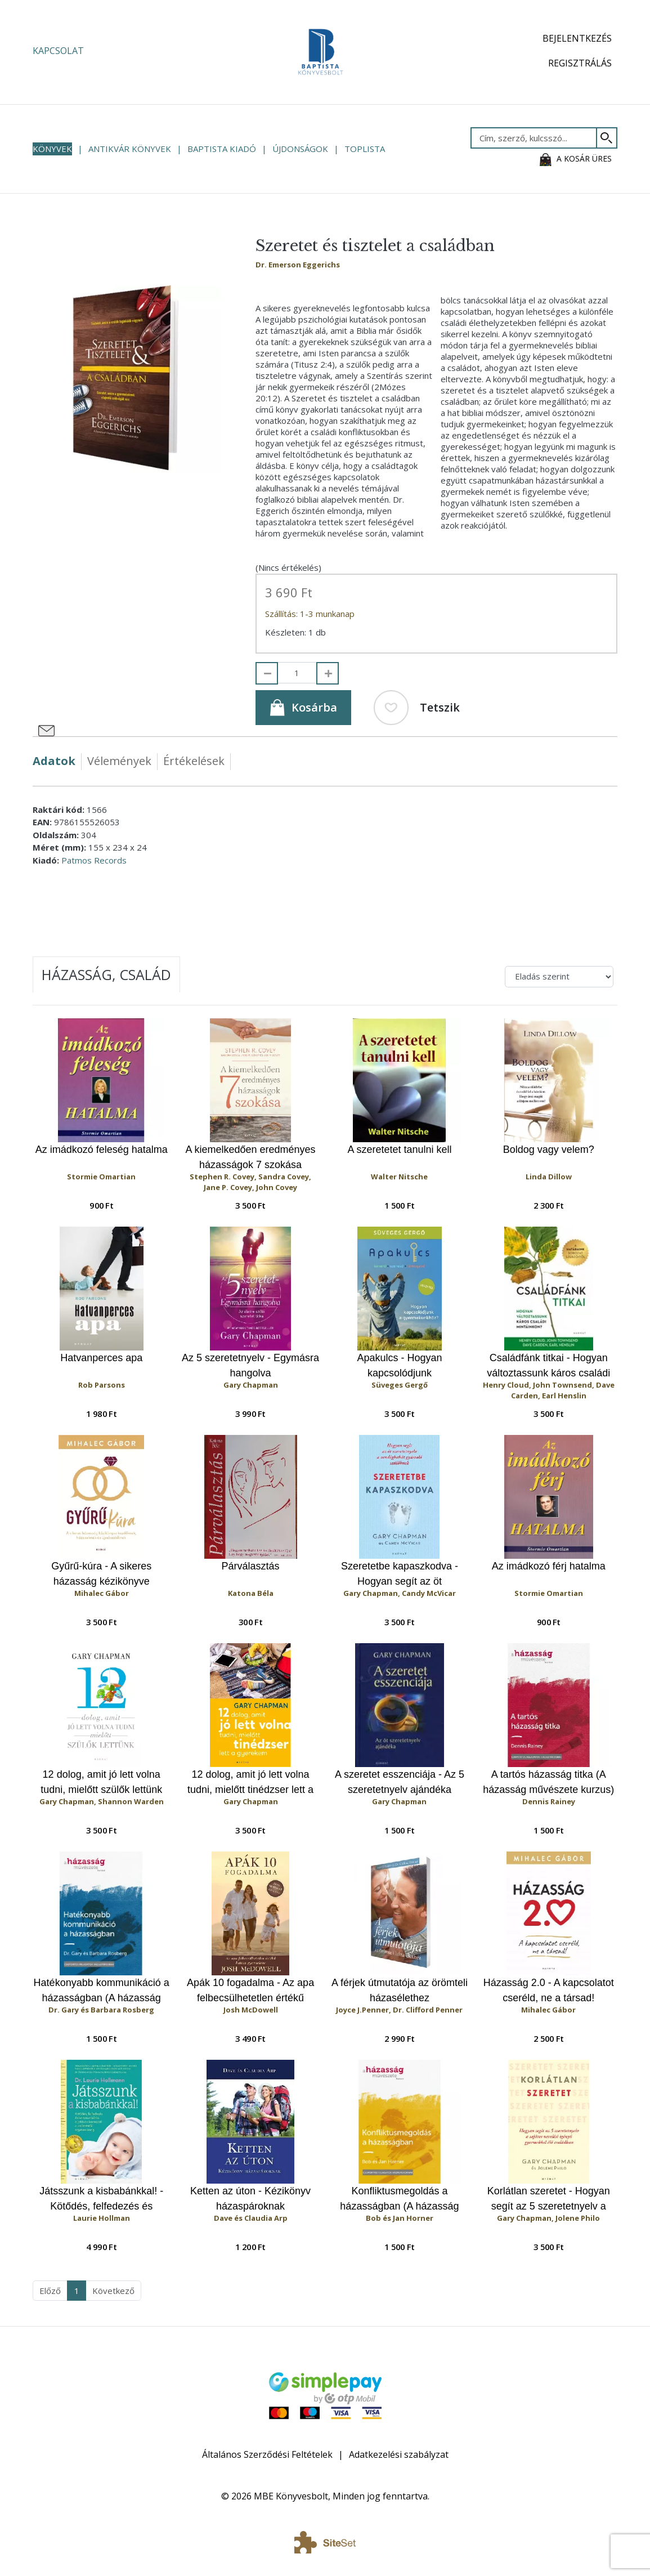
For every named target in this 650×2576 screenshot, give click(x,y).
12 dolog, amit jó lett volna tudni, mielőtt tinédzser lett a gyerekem (250, 1782)
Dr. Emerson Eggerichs (297, 265)
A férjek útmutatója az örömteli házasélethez (399, 1990)
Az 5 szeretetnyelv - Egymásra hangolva (250, 1365)
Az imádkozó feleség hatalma (101, 1149)
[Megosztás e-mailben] (46, 730)
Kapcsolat (58, 50)
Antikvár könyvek (129, 148)
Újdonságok (300, 148)
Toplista (364, 148)
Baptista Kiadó (221, 148)
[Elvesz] (266, 673)
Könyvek (52, 148)
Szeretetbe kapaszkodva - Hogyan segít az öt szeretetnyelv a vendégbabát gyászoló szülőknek (399, 1574)
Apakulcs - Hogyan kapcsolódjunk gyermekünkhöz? (399, 1366)
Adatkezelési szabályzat (399, 2454)
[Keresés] (607, 138)
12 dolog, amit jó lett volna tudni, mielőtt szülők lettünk (101, 1782)
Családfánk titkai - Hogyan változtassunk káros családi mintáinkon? (548, 1366)
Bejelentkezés (577, 38)
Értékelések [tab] (194, 760)
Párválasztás (251, 1566)
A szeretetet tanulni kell (399, 1149)
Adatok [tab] (54, 760)
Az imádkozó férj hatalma (549, 1566)
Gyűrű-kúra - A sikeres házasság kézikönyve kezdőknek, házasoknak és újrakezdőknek (101, 1574)
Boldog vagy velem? (548, 1149)
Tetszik (417, 707)
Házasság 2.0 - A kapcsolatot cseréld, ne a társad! (548, 1990)
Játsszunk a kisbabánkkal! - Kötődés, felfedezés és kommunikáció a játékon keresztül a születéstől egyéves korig (101, 2199)
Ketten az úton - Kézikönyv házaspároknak (250, 2198)
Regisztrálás (580, 63)
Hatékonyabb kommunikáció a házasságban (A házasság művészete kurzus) (101, 1991)
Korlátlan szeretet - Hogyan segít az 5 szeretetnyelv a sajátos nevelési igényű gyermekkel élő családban (548, 2199)
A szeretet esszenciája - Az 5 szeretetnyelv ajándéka (399, 1782)
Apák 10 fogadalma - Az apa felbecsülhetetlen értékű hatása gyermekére (250, 1991)
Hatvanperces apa (101, 1357)
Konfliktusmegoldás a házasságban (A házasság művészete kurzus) (399, 2199)
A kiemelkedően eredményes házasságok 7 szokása (250, 1157)
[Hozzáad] (327, 673)
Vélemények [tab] (119, 760)
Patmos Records (94, 860)
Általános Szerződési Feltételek (267, 2454)
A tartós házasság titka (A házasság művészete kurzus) (548, 1782)
